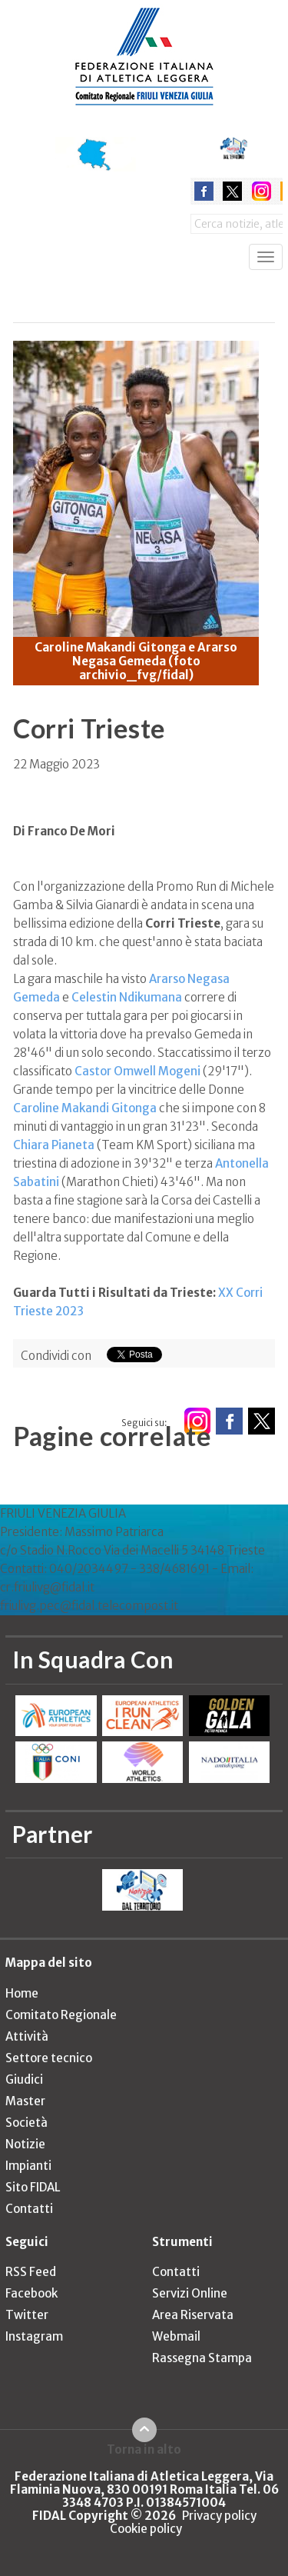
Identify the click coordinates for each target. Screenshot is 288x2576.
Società (26, 2122)
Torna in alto (144, 2449)
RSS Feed (30, 2271)
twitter (232, 191)
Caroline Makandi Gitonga (85, 1108)
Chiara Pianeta (53, 1145)
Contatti (29, 2208)
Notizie (25, 2144)
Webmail (176, 2336)
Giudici (24, 2079)
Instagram (34, 2336)
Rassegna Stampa (202, 2358)
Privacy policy (219, 2515)
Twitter (26, 2315)
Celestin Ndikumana (126, 997)
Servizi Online (189, 2293)
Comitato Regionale (61, 2015)
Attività (26, 2036)
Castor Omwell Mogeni (137, 1071)
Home (21, 1993)
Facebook (31, 2293)
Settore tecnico (48, 2058)
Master (25, 2101)
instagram (261, 191)
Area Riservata (192, 2315)
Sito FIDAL (33, 2187)
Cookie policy (146, 2528)
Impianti (28, 2165)
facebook (204, 191)
